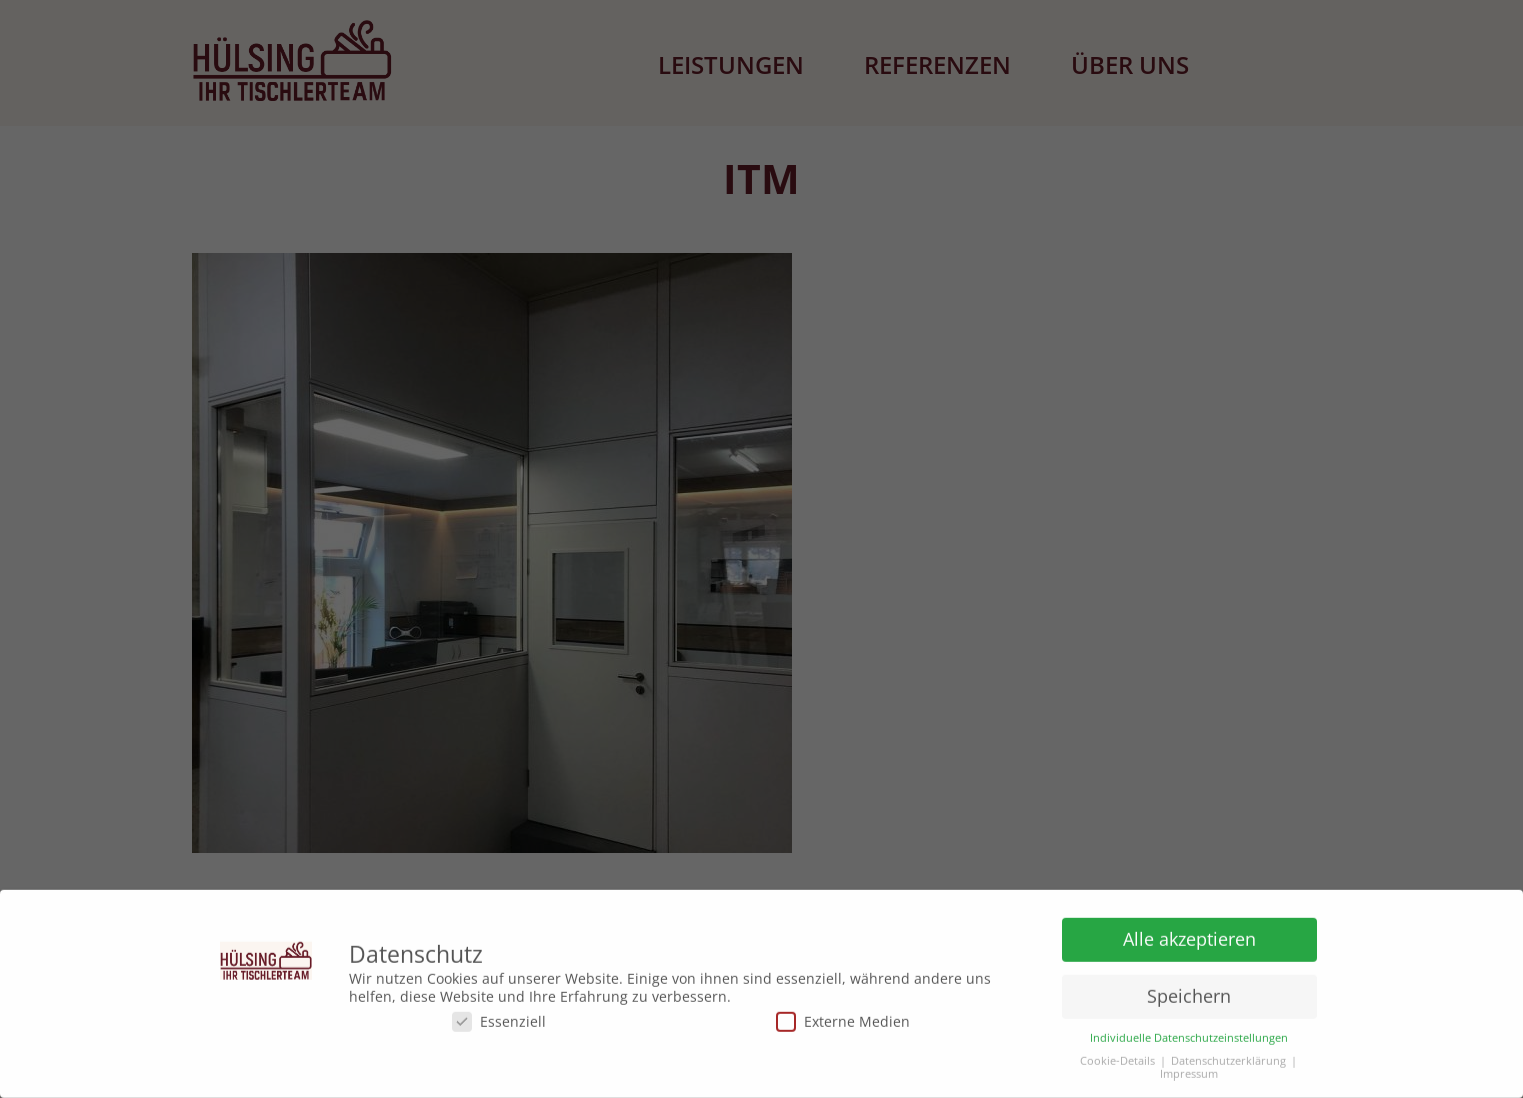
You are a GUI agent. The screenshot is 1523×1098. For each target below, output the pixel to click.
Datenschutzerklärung (1228, 1057)
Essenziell (499, 1017)
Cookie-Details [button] (1117, 1057)
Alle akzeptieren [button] (1189, 935)
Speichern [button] (1189, 992)
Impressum (1189, 1070)
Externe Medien (843, 1017)
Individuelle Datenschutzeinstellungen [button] (1189, 1034)
